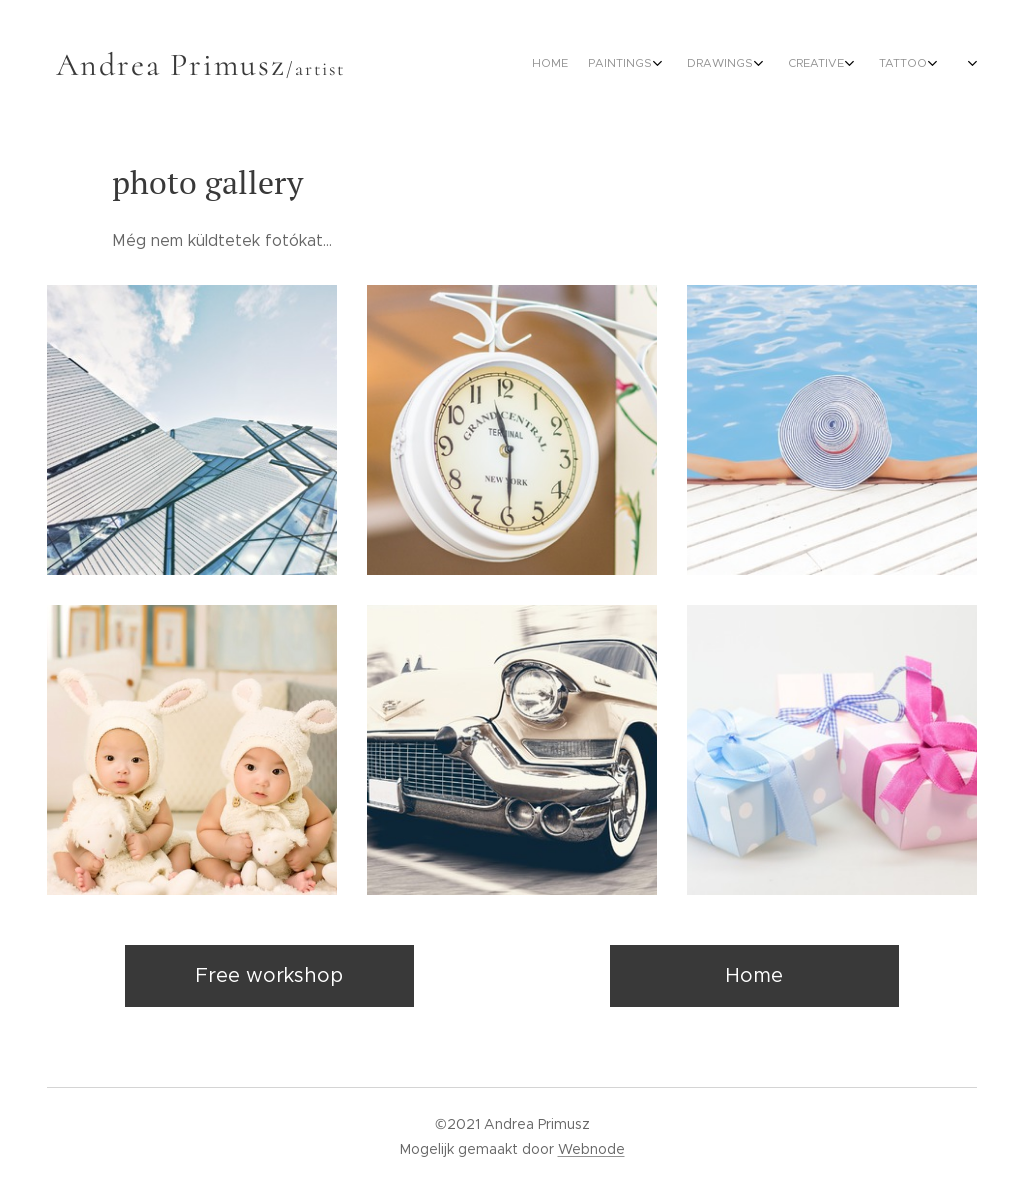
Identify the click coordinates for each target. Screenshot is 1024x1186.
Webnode (591, 1149)
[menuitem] (674, 65)
